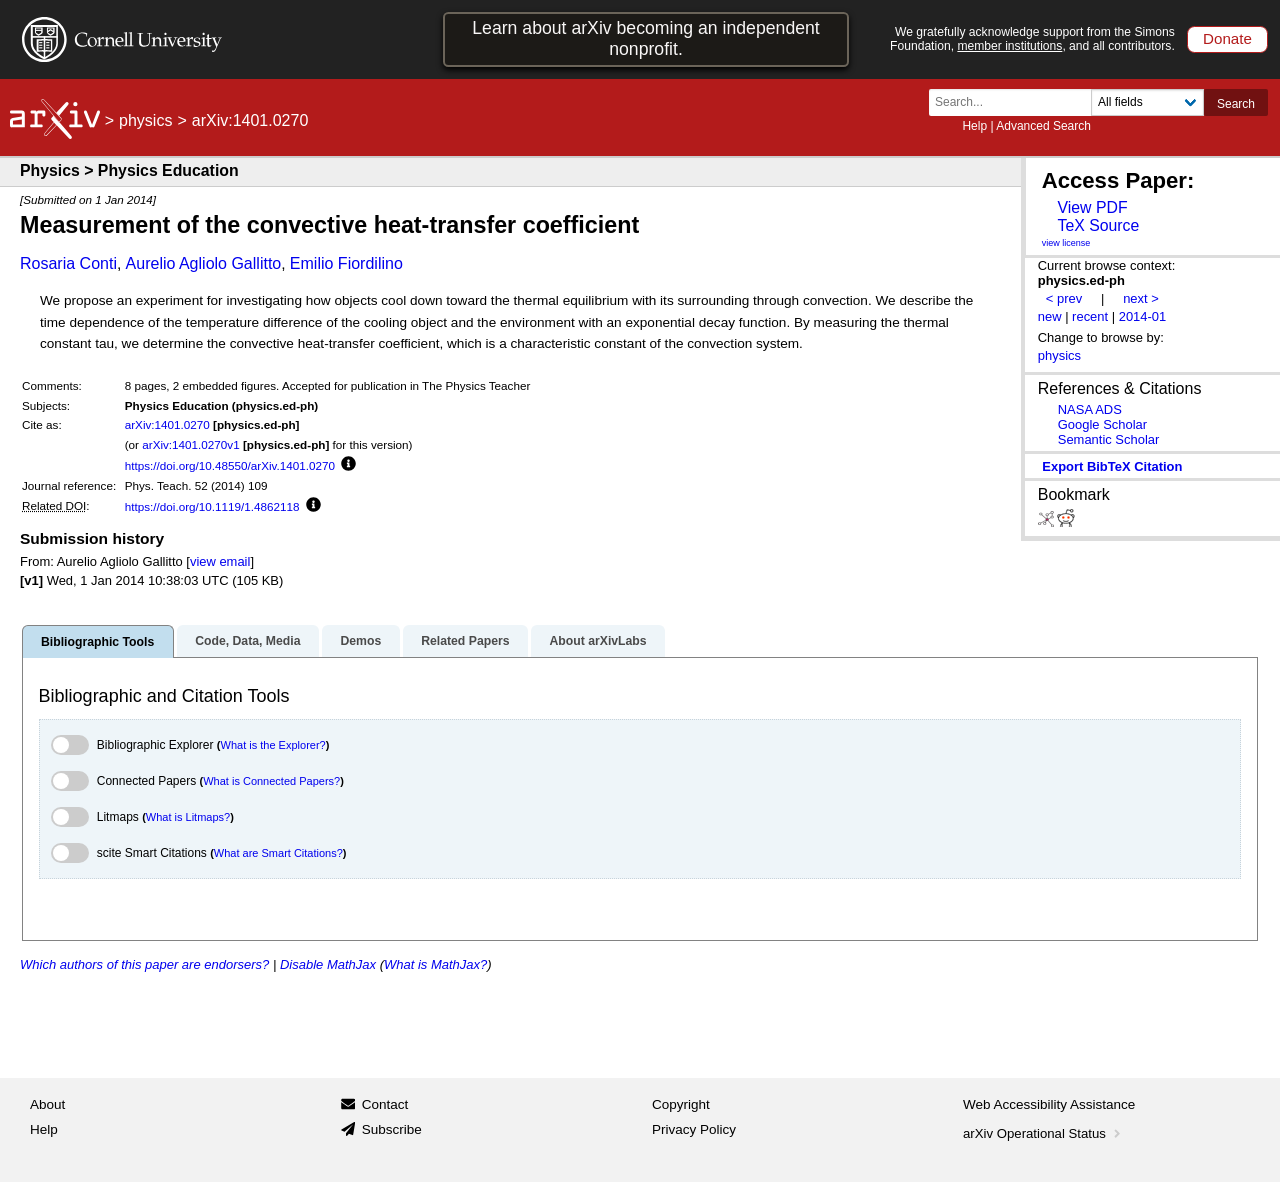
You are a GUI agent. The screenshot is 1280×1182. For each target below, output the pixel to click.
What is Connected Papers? (271, 781)
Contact (385, 1104)
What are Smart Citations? (278, 853)
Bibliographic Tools (97, 642)
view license (1066, 243)
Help (974, 126)
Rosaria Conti (68, 263)
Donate (1227, 38)
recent (1090, 316)
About (47, 1104)
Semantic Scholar (1109, 439)
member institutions (1009, 46)
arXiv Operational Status (1043, 1133)
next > (1141, 298)
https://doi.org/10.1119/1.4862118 (212, 506)
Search (1236, 104)
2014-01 (1143, 316)
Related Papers (465, 641)
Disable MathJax (328, 964)
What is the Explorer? (273, 745)
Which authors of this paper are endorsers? (144, 964)
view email (220, 561)
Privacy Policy (694, 1129)
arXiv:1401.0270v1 (190, 444)
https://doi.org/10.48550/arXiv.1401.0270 (230, 465)
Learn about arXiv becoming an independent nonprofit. (646, 38)
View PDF (1092, 207)
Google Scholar (1102, 424)
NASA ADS (1090, 409)
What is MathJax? (435, 964)
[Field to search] (1147, 102)
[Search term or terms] (1016, 102)
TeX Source (1098, 225)
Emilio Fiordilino (346, 263)
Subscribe (392, 1129)
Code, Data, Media (247, 641)
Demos (360, 641)
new (1050, 316)
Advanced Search (1043, 126)
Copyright (681, 1104)
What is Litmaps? (188, 817)
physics (145, 120)
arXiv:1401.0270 (167, 424)
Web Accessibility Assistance (1049, 1104)
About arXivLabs (597, 641)
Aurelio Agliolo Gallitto (204, 263)
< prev (1064, 298)
